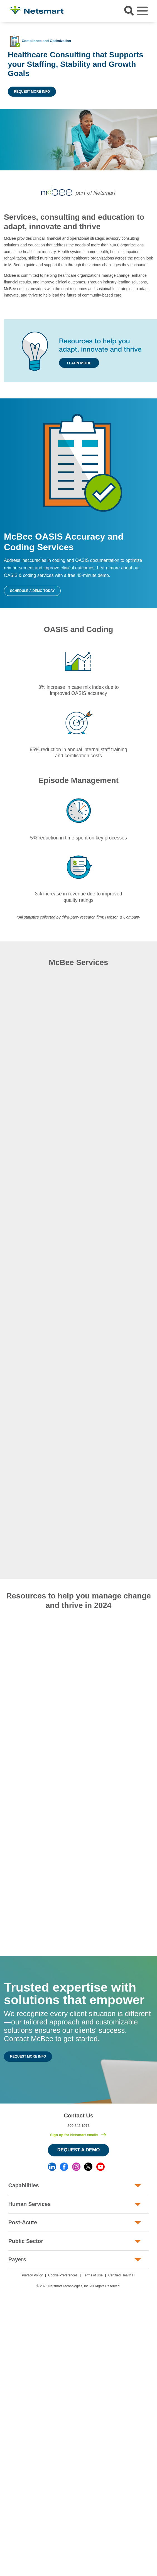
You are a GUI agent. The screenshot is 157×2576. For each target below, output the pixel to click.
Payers (17, 2259)
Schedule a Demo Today (32, 591)
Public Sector (25, 2241)
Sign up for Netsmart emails (74, 2135)
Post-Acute (22, 2222)
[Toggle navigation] (142, 11)
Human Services (29, 2204)
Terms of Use (93, 2275)
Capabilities (23, 2185)
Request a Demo (78, 2150)
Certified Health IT (121, 2275)
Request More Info (32, 92)
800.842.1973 (78, 2126)
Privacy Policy (32, 2275)
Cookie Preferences (62, 2275)
